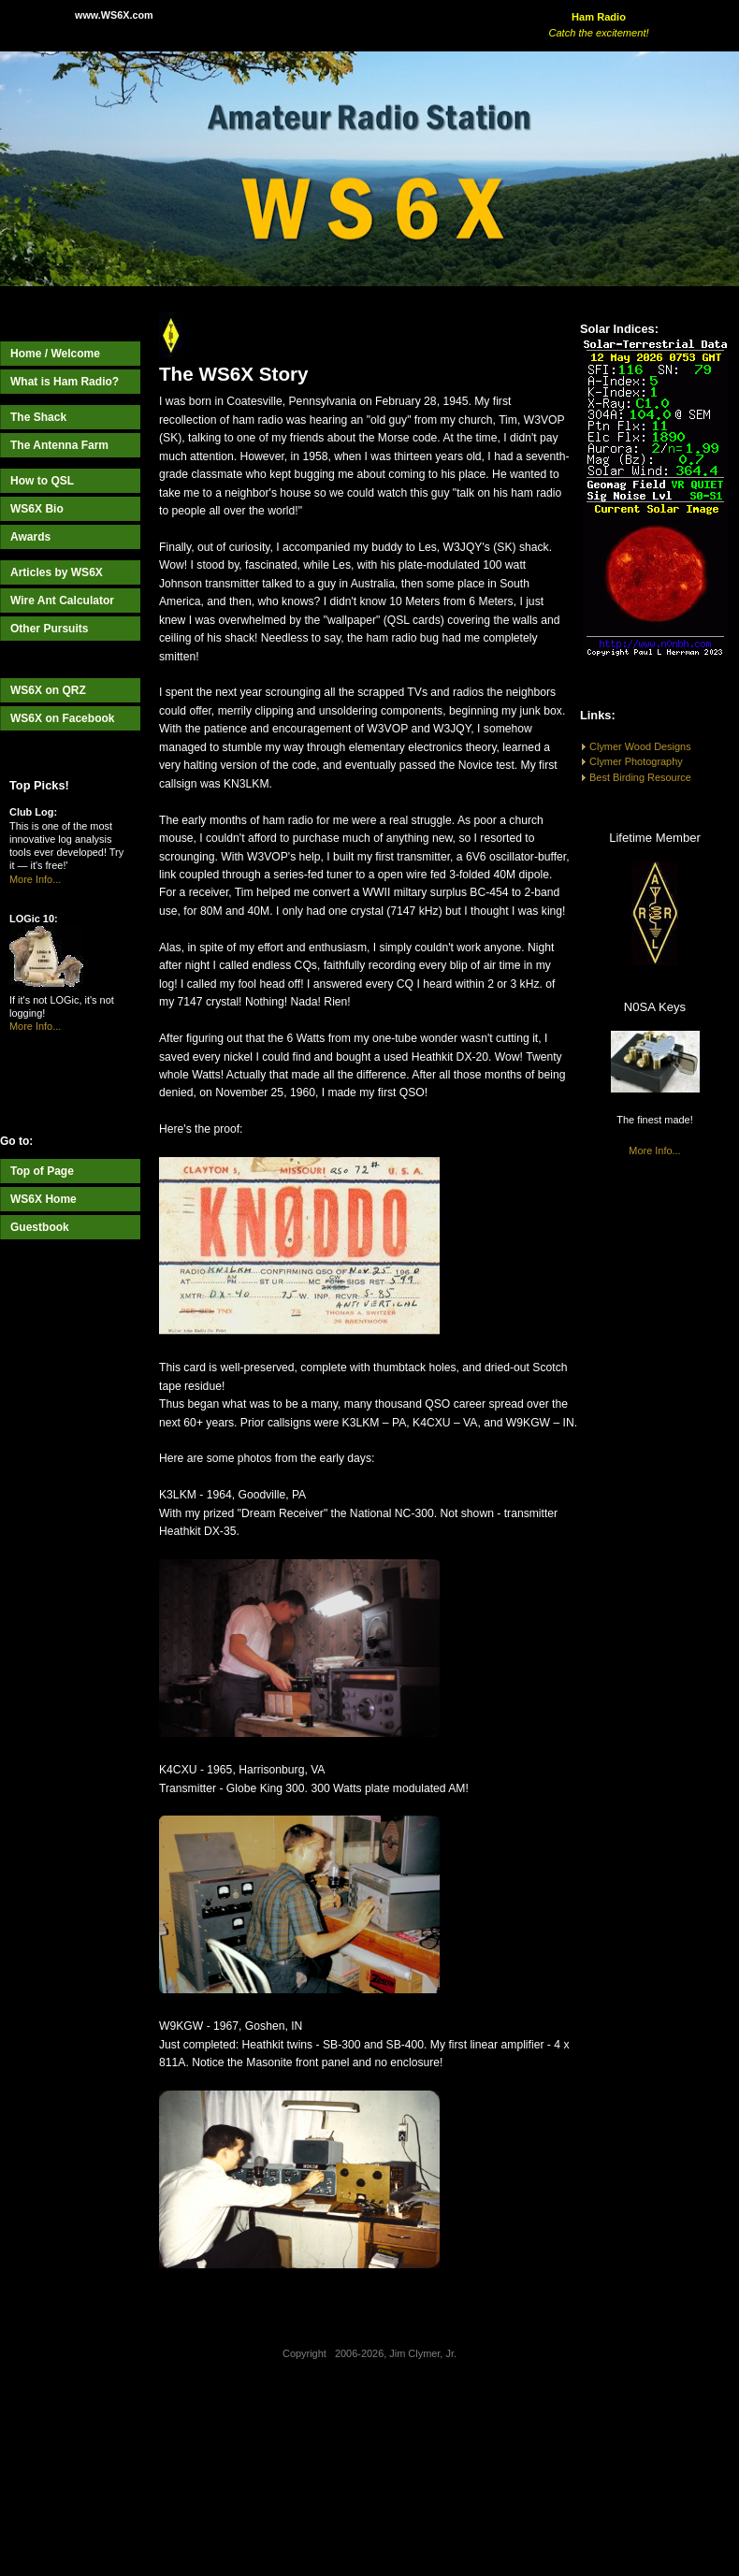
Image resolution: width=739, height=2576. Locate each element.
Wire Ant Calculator (62, 600)
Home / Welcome (55, 353)
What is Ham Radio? (64, 381)
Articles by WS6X (56, 572)
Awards (30, 536)
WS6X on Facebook (62, 718)
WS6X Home (43, 1199)
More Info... (35, 879)
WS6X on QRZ (48, 690)
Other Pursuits (49, 628)
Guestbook (39, 1227)
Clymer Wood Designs (640, 746)
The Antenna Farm (59, 445)
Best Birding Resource (640, 777)
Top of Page (42, 1171)
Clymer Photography (636, 761)
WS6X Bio (37, 508)
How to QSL (42, 480)
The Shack (38, 417)
